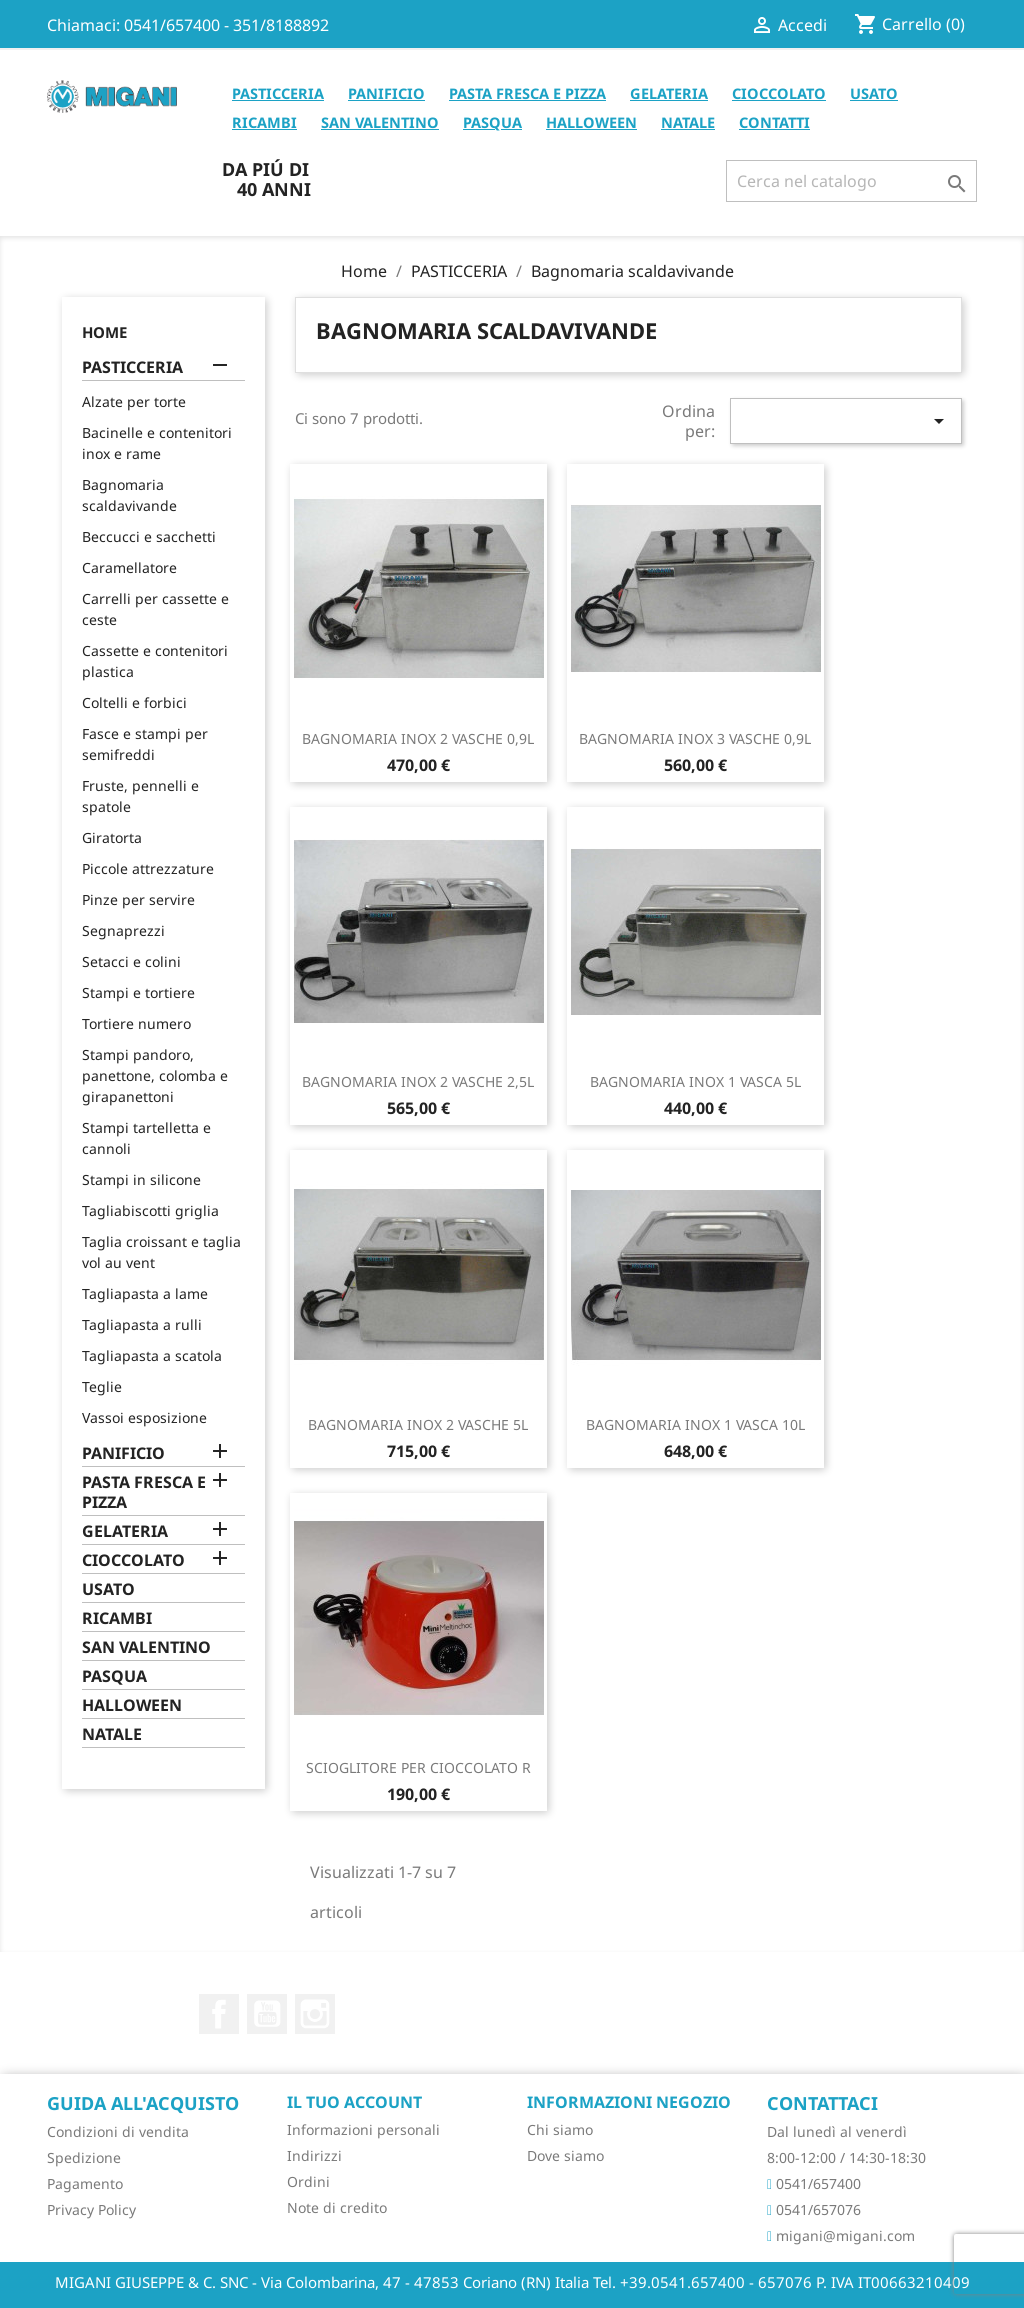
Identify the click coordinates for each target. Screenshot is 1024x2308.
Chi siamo (560, 2129)
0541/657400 (814, 2183)
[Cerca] (851, 181)
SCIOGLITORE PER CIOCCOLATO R (418, 1767)
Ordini (308, 2181)
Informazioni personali (363, 2129)
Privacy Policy (91, 2209)
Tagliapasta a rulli (142, 1324)
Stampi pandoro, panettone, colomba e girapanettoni (155, 1075)
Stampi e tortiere (138, 992)
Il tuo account (354, 2102)
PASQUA (492, 122)
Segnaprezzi (123, 930)
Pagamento (85, 2183)
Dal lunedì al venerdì (837, 2131)
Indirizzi (314, 2155)
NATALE (688, 122)
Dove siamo (565, 2155)
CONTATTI (774, 122)
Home (104, 332)
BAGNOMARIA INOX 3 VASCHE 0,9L (695, 738)
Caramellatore (129, 567)
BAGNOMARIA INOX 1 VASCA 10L (695, 1424)
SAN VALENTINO (380, 122)
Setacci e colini (131, 961)
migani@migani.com (841, 2235)
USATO (874, 93)
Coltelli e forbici (134, 702)
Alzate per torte (134, 401)
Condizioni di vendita (118, 2131)
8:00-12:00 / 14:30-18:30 (846, 2157)
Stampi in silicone (141, 1179)
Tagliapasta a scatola (152, 1355)
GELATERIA (669, 93)
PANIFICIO (386, 93)
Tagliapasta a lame (145, 1293)
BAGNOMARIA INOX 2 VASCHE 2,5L (418, 1081)
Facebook (219, 2014)
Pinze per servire (138, 899)
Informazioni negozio (629, 2102)
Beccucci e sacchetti (149, 536)
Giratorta (112, 837)
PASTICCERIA (278, 93)
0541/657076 (814, 2209)
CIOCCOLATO (779, 93)
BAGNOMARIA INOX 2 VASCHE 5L (418, 1424)
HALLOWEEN (591, 122)
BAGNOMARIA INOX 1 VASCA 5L (695, 1081)
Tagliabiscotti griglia (150, 1210)
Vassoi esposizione (144, 1417)
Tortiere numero (136, 1023)
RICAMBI (264, 122)
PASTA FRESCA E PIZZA (527, 93)
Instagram (315, 2014)
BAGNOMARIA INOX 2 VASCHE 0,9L (418, 738)
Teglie (102, 1386)
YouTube (267, 2014)
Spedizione (84, 2157)
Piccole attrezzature (148, 868)
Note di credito (337, 2207)
